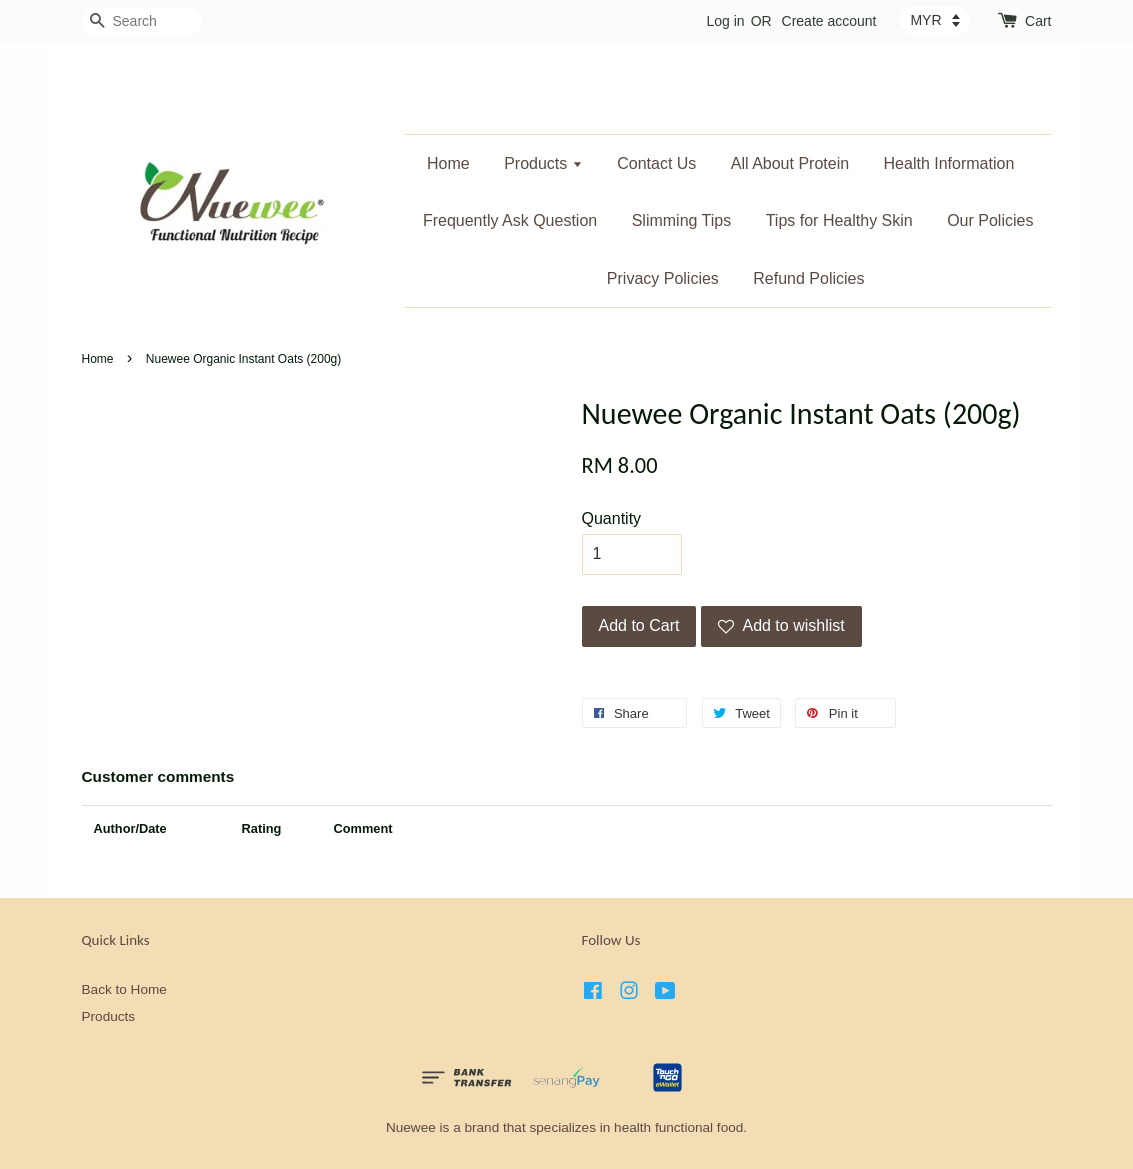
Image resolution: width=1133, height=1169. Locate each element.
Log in (725, 21)
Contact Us (656, 163)
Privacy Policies (663, 278)
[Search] (142, 21)
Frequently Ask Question (510, 220)
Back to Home (124, 989)
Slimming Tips (682, 220)
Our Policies (990, 220)
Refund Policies (808, 278)
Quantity (612, 518)
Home (448, 163)
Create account (829, 21)
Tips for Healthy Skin (839, 220)
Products (543, 163)
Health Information (949, 163)
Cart (1038, 21)
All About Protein (790, 163)
